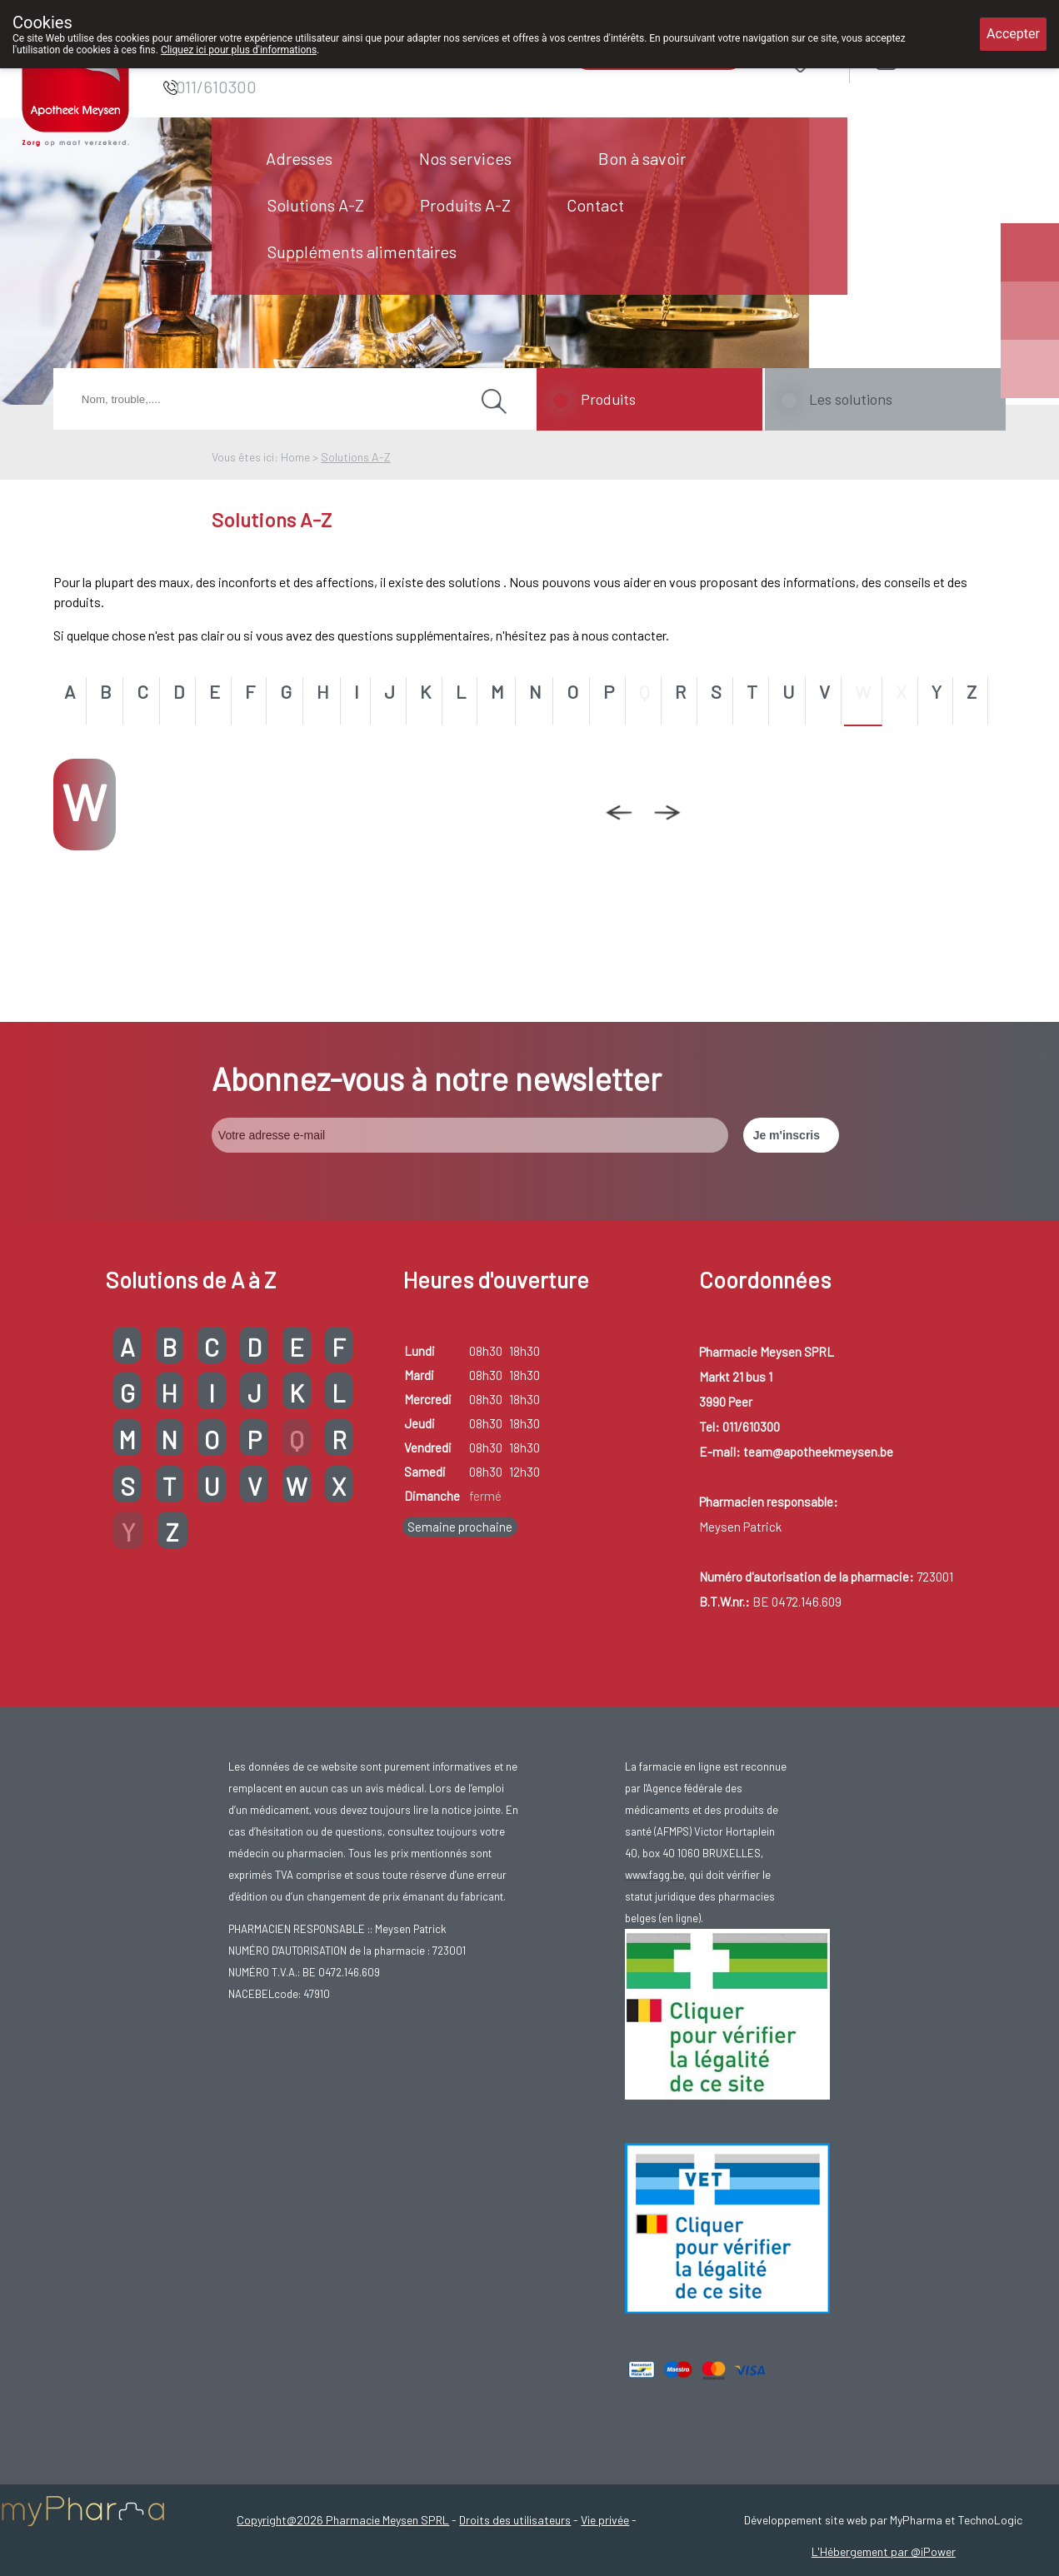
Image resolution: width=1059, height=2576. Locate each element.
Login (929, 59)
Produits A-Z (465, 205)
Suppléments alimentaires (362, 252)
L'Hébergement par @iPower (884, 2551)
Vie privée (605, 2520)
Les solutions (850, 399)
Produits (608, 399)
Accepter (1013, 34)
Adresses (299, 158)
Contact (595, 205)
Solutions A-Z (315, 205)
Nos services (465, 158)
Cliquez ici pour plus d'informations (239, 50)
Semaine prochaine (459, 1526)
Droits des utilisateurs (515, 2520)
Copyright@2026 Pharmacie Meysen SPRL (343, 2520)
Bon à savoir (642, 158)
